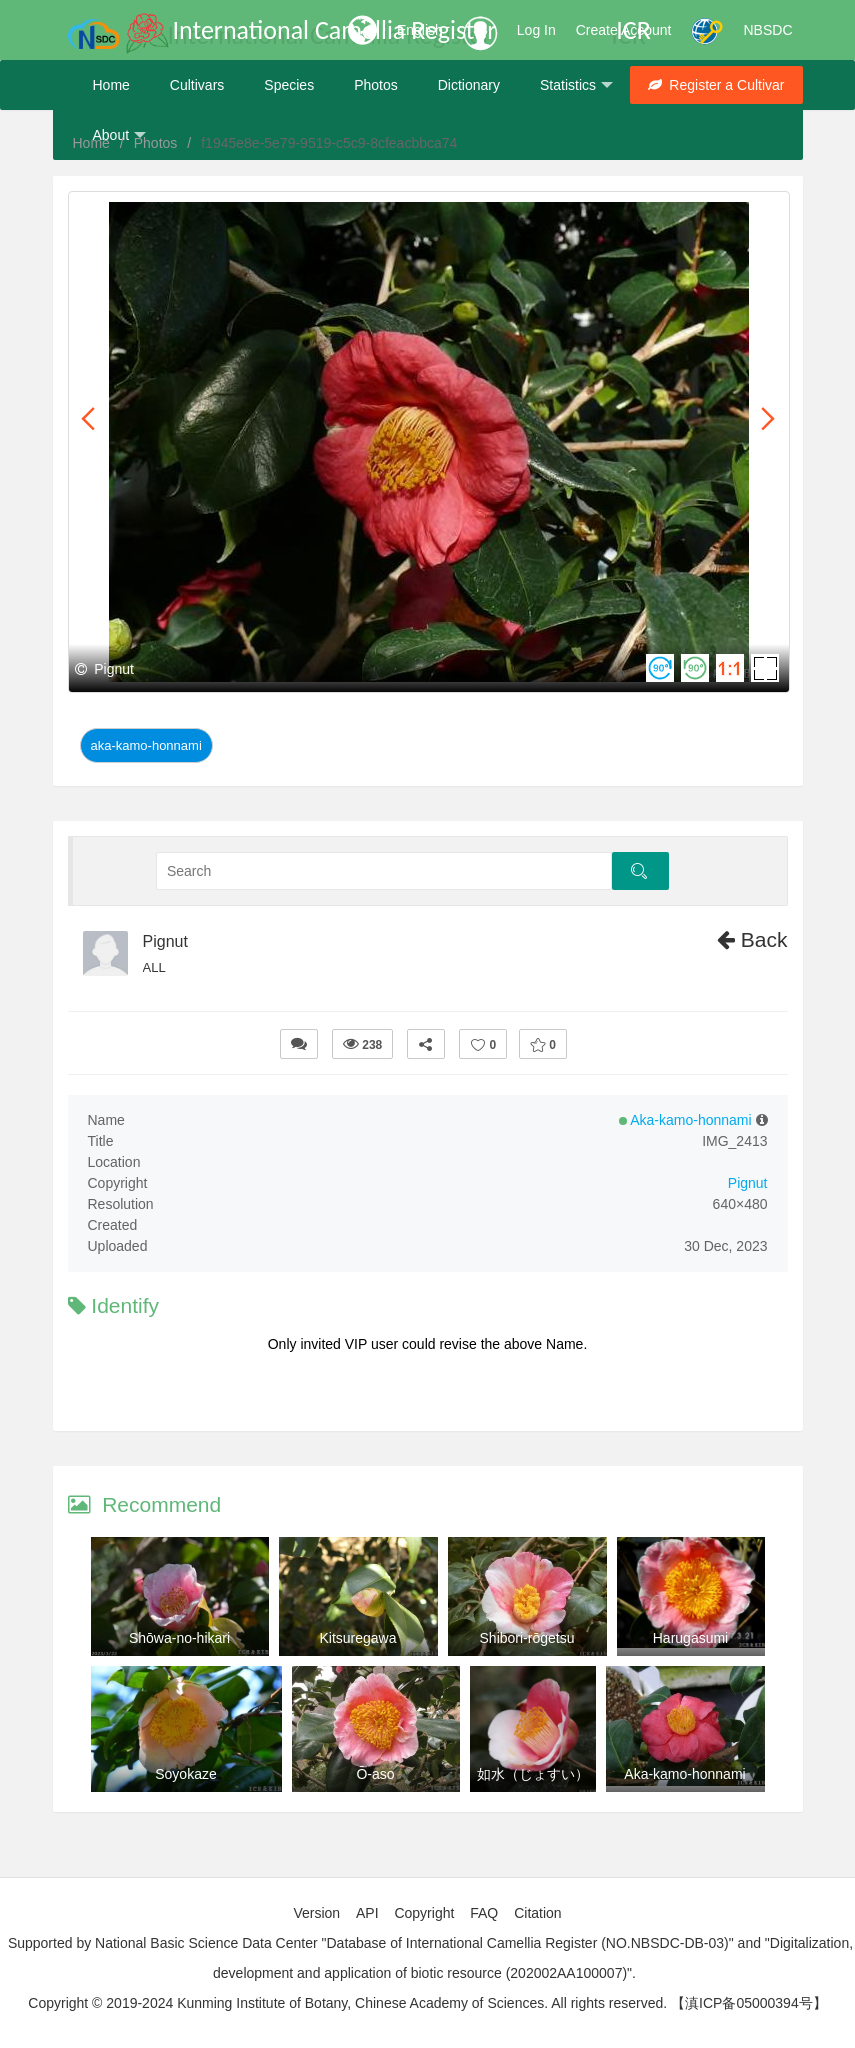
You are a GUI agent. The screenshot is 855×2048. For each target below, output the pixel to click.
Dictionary (469, 85)
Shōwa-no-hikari (179, 1638)
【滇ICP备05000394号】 (749, 2003)
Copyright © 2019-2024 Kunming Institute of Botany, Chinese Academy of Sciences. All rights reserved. (347, 2003)
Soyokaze (185, 1774)
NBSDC (767, 30)
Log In (536, 30)
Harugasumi (690, 1638)
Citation (537, 1913)
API (367, 1913)
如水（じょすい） (533, 1774)
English (420, 30)
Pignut (165, 941)
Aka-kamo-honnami (146, 745)
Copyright (424, 1913)
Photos (376, 85)
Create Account (624, 30)
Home (111, 85)
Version (316, 1913)
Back (752, 939)
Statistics (576, 85)
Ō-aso (375, 1774)
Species (289, 85)
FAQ (484, 1913)
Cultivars (197, 85)
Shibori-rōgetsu (527, 1638)
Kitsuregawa (357, 1638)
